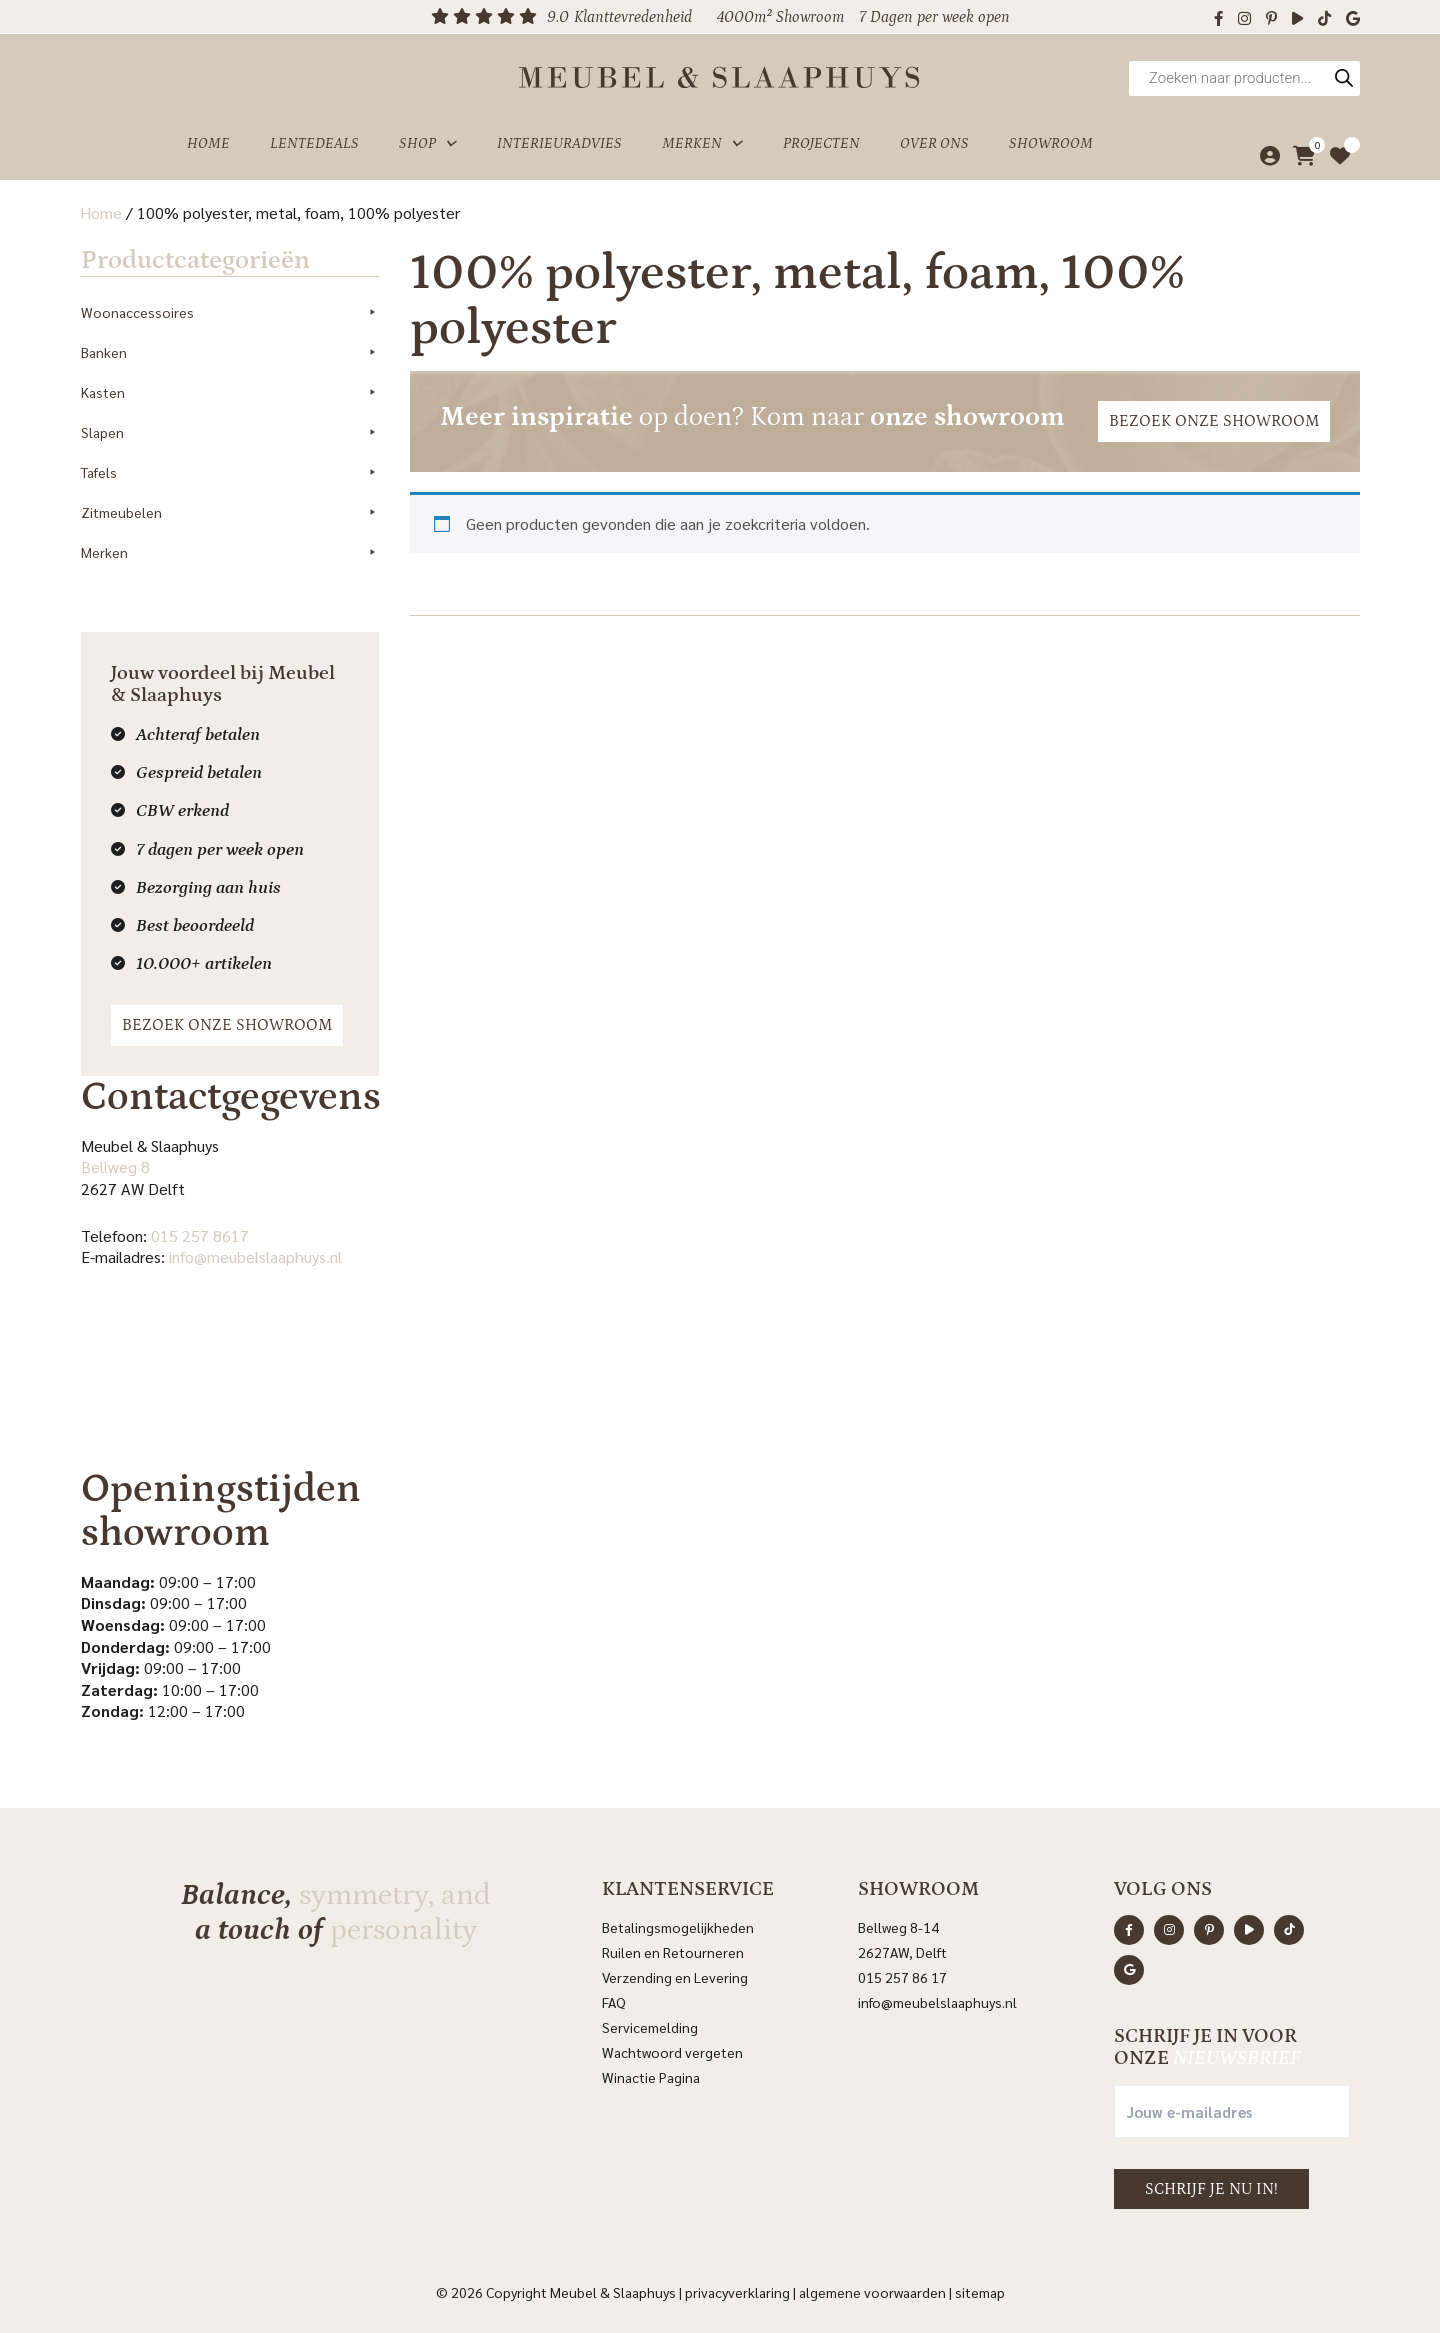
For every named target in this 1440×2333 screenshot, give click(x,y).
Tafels (230, 471)
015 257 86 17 (902, 1975)
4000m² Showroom (780, 17)
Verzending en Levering (675, 1975)
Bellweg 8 (114, 1165)
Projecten (821, 143)
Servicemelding (650, 2025)
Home (208, 143)
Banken (230, 351)
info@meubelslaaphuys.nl (254, 1255)
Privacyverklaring (737, 2290)
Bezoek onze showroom (226, 1023)
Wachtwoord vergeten (672, 2050)
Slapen (230, 431)
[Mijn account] (1264, 156)
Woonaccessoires (230, 311)
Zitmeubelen (230, 511)
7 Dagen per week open (934, 17)
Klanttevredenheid (633, 17)
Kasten (230, 391)
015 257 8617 (199, 1233)
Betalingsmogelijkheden (678, 1925)
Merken (702, 144)
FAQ (614, 2000)
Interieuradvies (559, 143)
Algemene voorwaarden (872, 2290)
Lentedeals (314, 143)
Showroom (1051, 143)
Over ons (934, 143)
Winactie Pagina (652, 2075)
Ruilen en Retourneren (673, 1950)
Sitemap (980, 2290)
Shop (428, 144)
